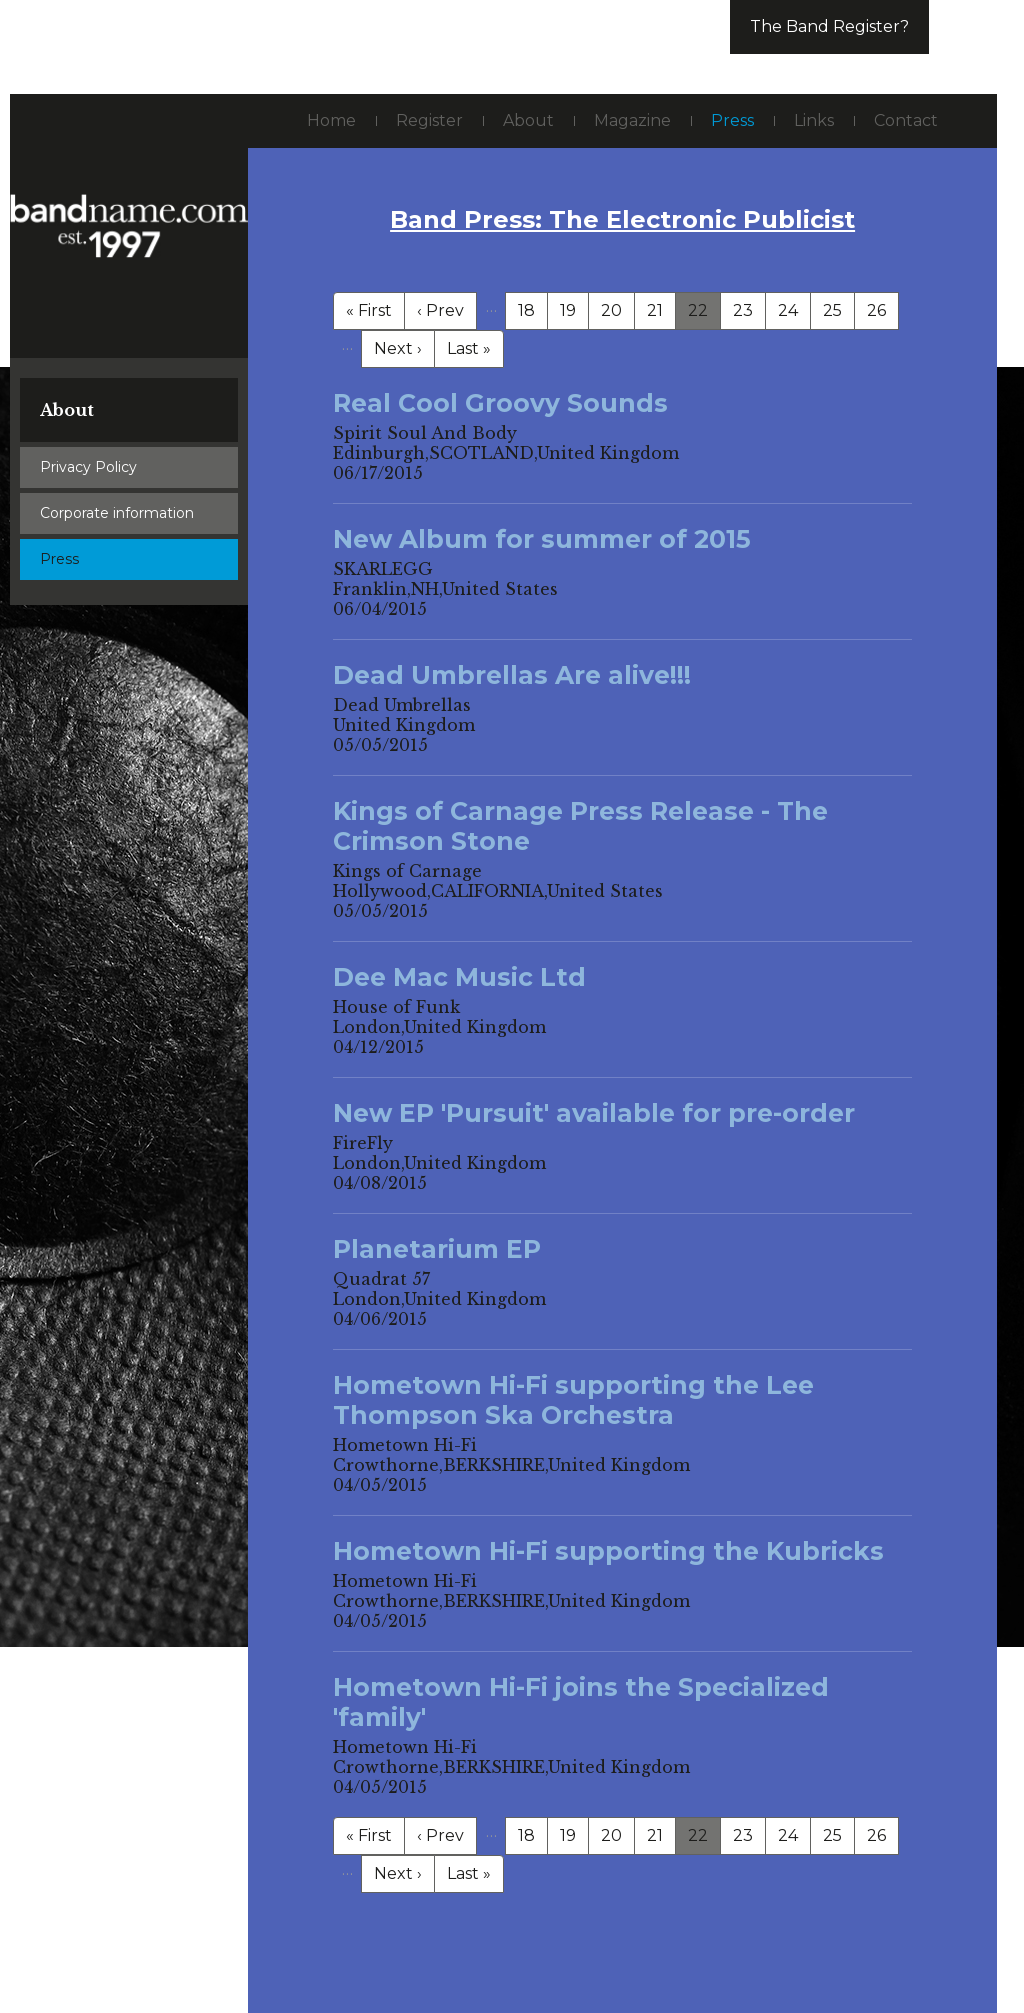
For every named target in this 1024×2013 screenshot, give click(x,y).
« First (369, 310)
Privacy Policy (88, 467)
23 (743, 310)
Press (59, 559)
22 (698, 310)
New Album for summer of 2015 (542, 539)
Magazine (632, 120)
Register (429, 120)
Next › (398, 348)
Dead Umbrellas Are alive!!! (512, 675)
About (67, 410)
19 (568, 310)
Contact (906, 120)
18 (526, 310)
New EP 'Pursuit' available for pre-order (594, 1113)
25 (832, 310)
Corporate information (117, 513)
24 (788, 310)
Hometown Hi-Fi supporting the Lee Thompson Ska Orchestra (573, 1400)
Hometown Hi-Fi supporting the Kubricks (608, 1551)
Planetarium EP (437, 1249)
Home (331, 120)
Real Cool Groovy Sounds (500, 403)
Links (814, 120)
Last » (469, 348)
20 (611, 310)
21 (655, 310)
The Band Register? (829, 26)
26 (876, 310)
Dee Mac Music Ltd (459, 977)
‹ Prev (440, 310)
